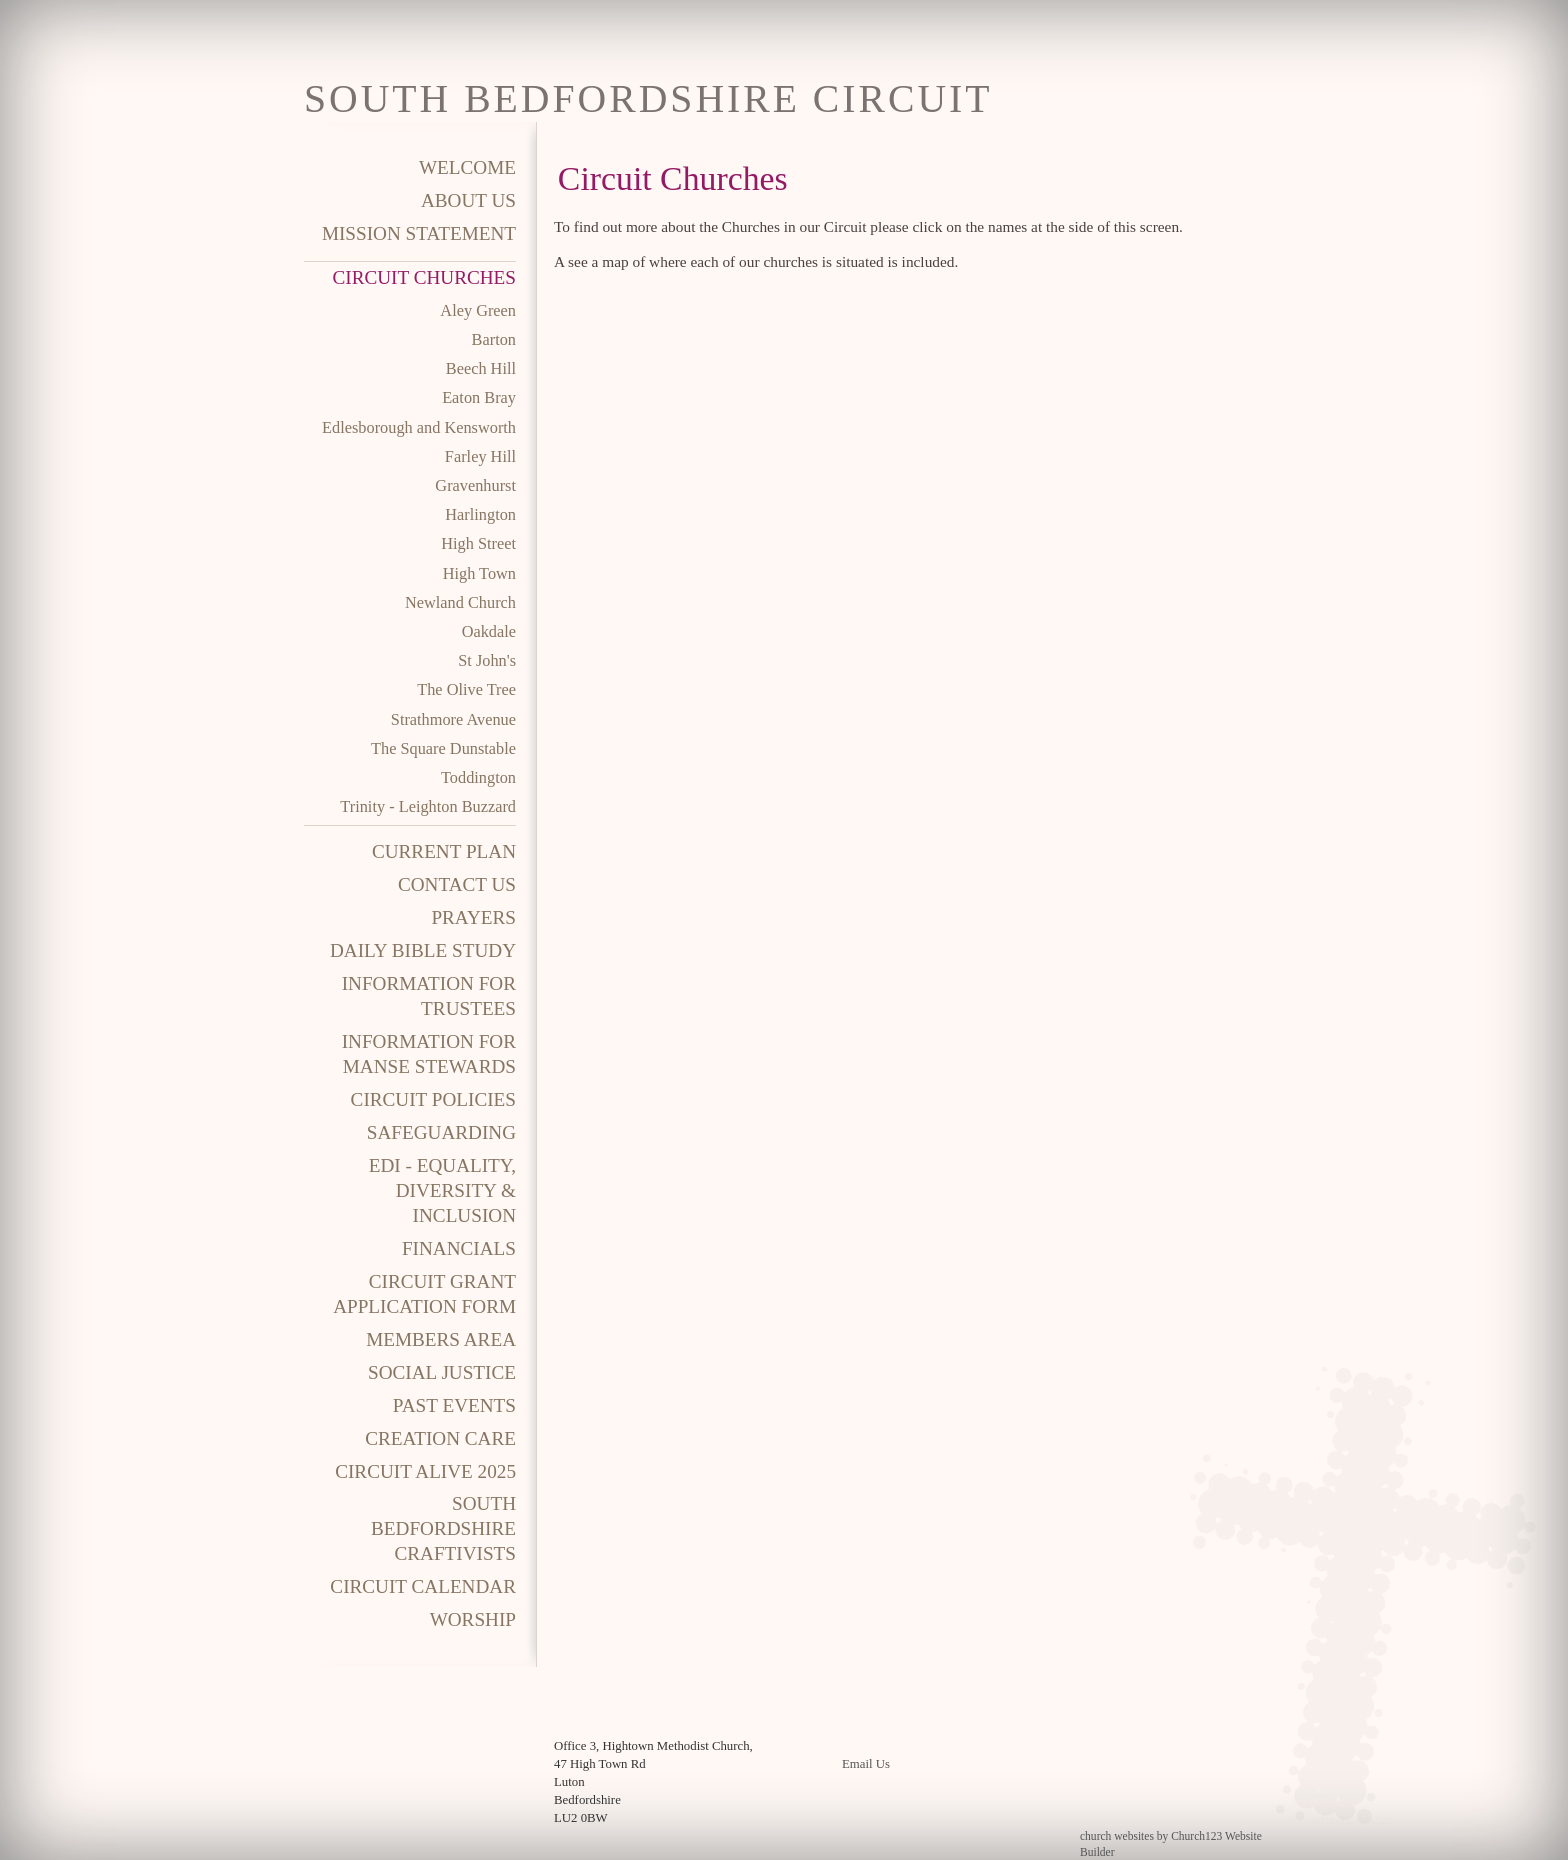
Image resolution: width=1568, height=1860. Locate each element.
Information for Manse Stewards (429, 1054)
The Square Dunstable (443, 748)
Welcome (467, 167)
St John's (487, 660)
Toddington (478, 777)
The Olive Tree (466, 689)
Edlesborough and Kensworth (419, 427)
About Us (468, 200)
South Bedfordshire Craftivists (443, 1528)
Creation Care (440, 1438)
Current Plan (444, 851)
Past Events (454, 1405)
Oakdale (489, 631)
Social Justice (442, 1372)
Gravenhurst (475, 485)
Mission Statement (419, 233)
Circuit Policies (433, 1099)
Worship (473, 1619)
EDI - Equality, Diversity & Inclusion (442, 1190)
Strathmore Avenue (453, 719)
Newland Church (460, 602)
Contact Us (457, 884)
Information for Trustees (429, 996)
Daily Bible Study (423, 950)
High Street (478, 543)
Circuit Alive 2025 (425, 1471)
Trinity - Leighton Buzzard (428, 806)
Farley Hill (480, 456)
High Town (479, 573)
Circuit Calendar (423, 1586)
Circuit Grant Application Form (424, 1294)
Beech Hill (481, 368)
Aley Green (478, 310)
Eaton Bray (479, 397)
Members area (441, 1339)
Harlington (480, 514)
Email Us (866, 1764)
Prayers (473, 917)
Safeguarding (441, 1132)
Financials (459, 1248)
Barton (494, 339)
